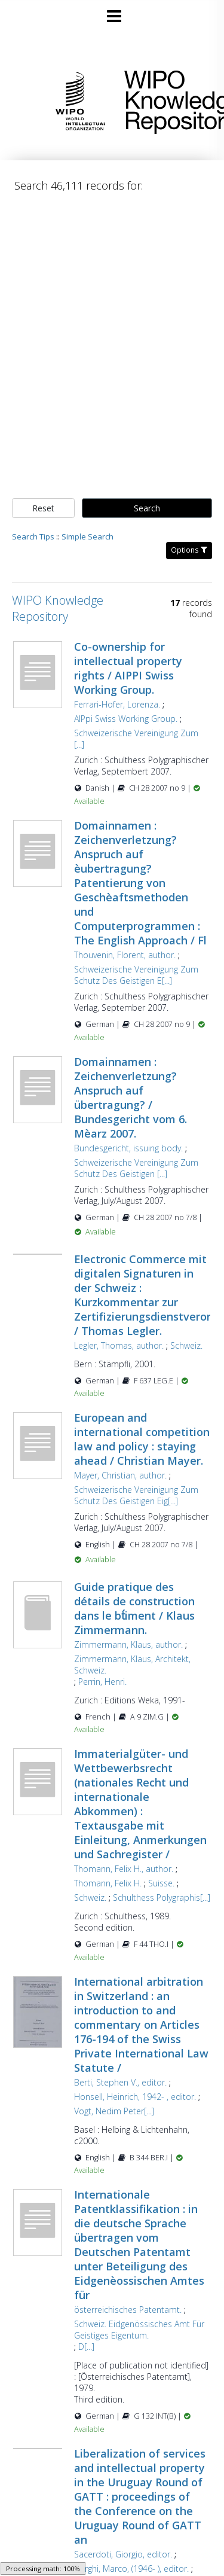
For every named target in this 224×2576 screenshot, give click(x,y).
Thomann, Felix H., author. (123, 1868)
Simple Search (87, 536)
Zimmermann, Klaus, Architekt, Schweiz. (132, 1664)
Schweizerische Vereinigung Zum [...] (136, 738)
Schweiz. (186, 1345)
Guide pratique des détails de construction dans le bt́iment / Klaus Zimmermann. (134, 1608)
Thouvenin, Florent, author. (125, 955)
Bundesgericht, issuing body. (128, 1148)
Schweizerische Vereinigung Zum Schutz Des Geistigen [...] (136, 1168)
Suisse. (161, 1883)
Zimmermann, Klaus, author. (128, 1644)
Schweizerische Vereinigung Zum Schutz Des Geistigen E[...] (136, 975)
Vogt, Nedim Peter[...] (114, 2111)
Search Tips (33, 536)
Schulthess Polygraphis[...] (161, 1897)
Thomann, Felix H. (108, 1883)
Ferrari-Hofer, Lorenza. (117, 704)
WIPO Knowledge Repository (164, 100)
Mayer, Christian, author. (120, 1475)
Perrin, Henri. (102, 1681)
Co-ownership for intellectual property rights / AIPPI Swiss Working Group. (128, 668)
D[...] (86, 2346)
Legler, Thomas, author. (119, 1345)
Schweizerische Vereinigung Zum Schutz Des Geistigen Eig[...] (136, 1495)
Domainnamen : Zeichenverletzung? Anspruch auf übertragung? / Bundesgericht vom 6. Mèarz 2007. (130, 1097)
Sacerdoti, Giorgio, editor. (123, 2554)
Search (147, 508)
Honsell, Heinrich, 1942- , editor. (135, 2096)
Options (189, 550)
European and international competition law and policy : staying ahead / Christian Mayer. (142, 1439)
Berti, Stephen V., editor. (120, 2082)
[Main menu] (112, 11)
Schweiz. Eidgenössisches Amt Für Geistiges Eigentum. (139, 2329)
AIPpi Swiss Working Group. (125, 718)
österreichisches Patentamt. (128, 2309)
